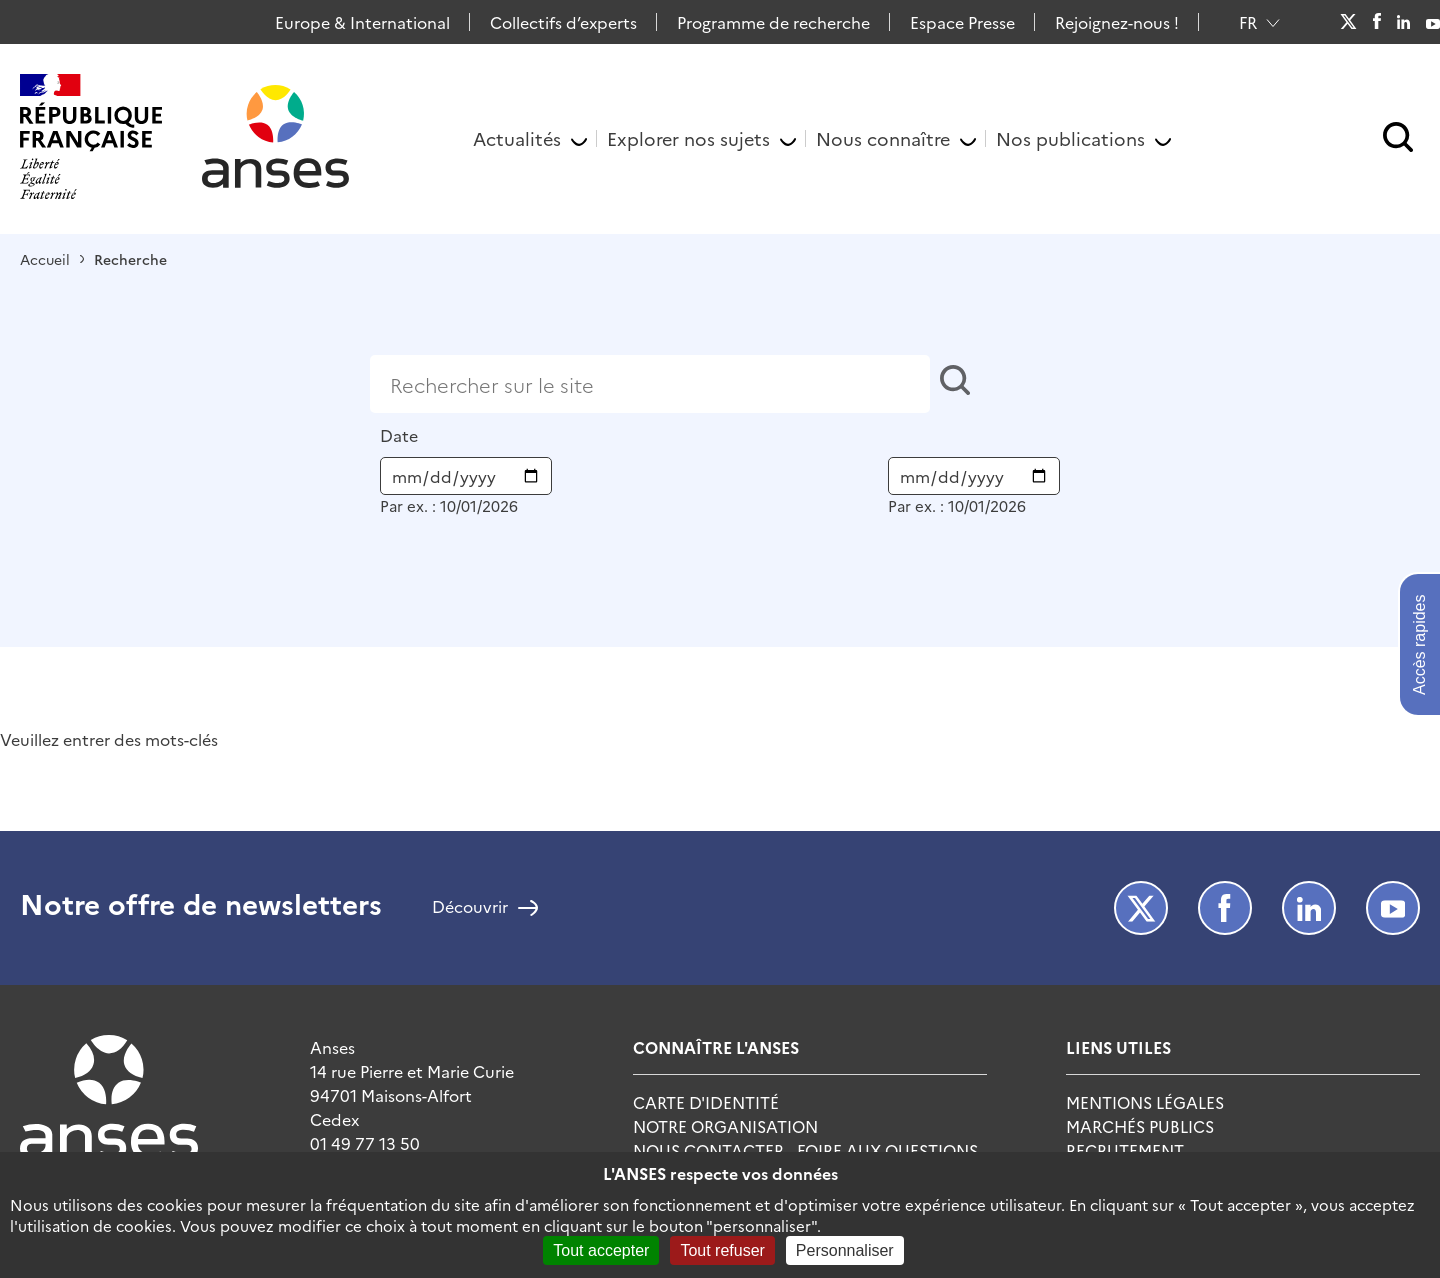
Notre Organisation (725, 1126)
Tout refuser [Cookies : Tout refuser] (722, 1250)
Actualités (517, 138)
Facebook (1376, 22)
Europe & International (362, 22)
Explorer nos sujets (688, 138)
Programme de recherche (773, 22)
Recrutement (1125, 1150)
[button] (1398, 138)
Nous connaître (883, 138)
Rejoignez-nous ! (1117, 22)
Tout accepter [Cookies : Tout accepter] (601, 1250)
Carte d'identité (706, 1102)
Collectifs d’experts (563, 22)
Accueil (45, 259)
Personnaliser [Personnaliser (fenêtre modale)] (845, 1250)
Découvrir (470, 908)
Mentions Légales (1145, 1102)
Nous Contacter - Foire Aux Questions (805, 1150)
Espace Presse (962, 22)
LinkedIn (1404, 22)
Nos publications (1070, 138)
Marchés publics (1140, 1126)
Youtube (1433, 22)
